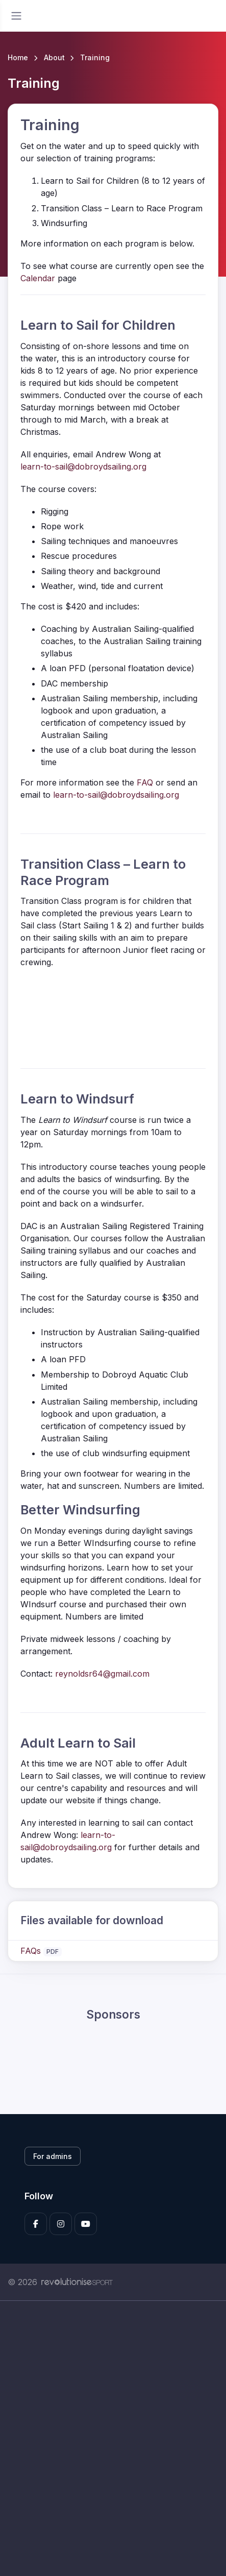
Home (18, 57)
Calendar (37, 278)
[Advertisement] (113, 2438)
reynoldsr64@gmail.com (102, 1674)
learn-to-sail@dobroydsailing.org (83, 466)
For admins (52, 2156)
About (54, 57)
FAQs (30, 1951)
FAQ (145, 782)
